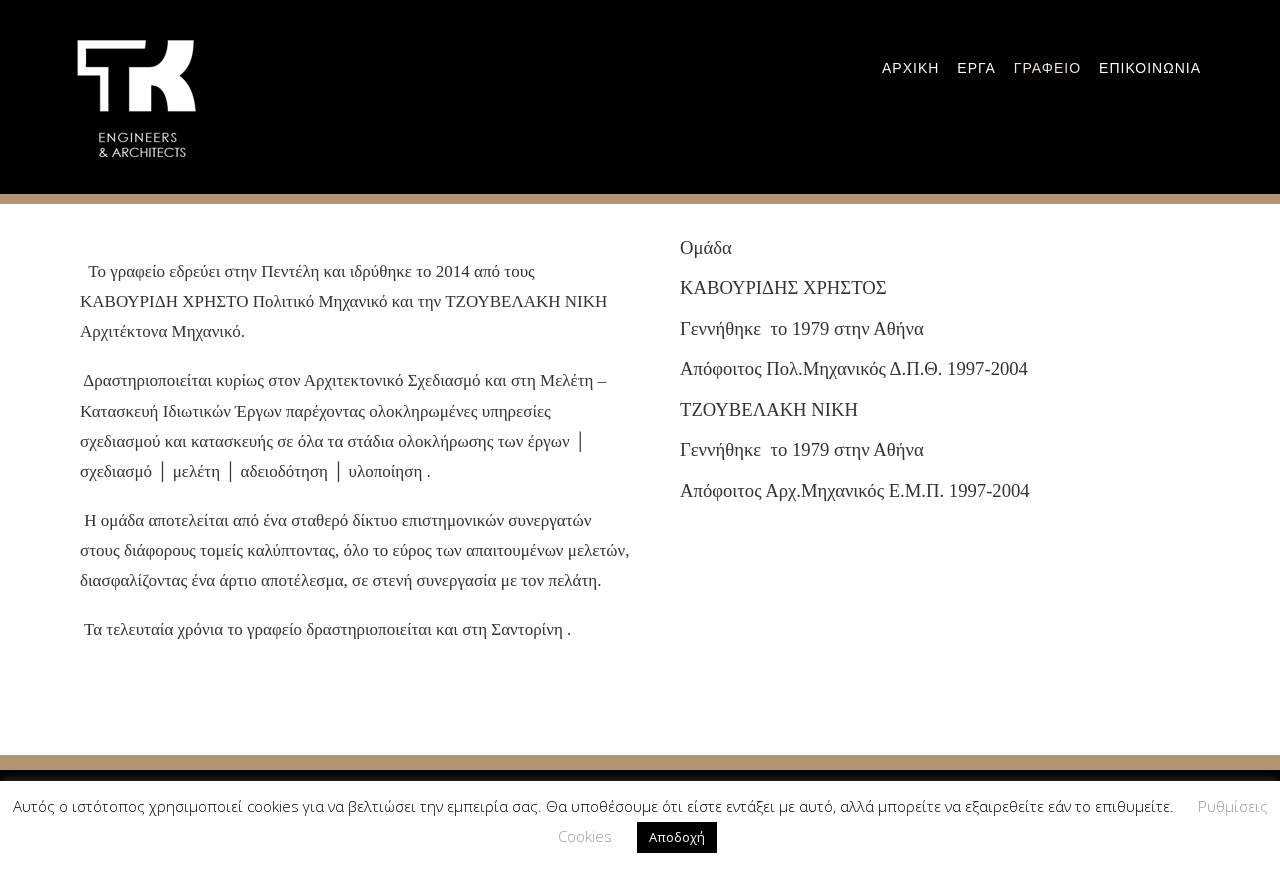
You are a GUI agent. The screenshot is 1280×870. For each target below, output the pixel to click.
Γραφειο (1047, 68)
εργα (976, 68)
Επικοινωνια (1150, 68)
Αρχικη (910, 68)
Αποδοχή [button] (677, 837)
